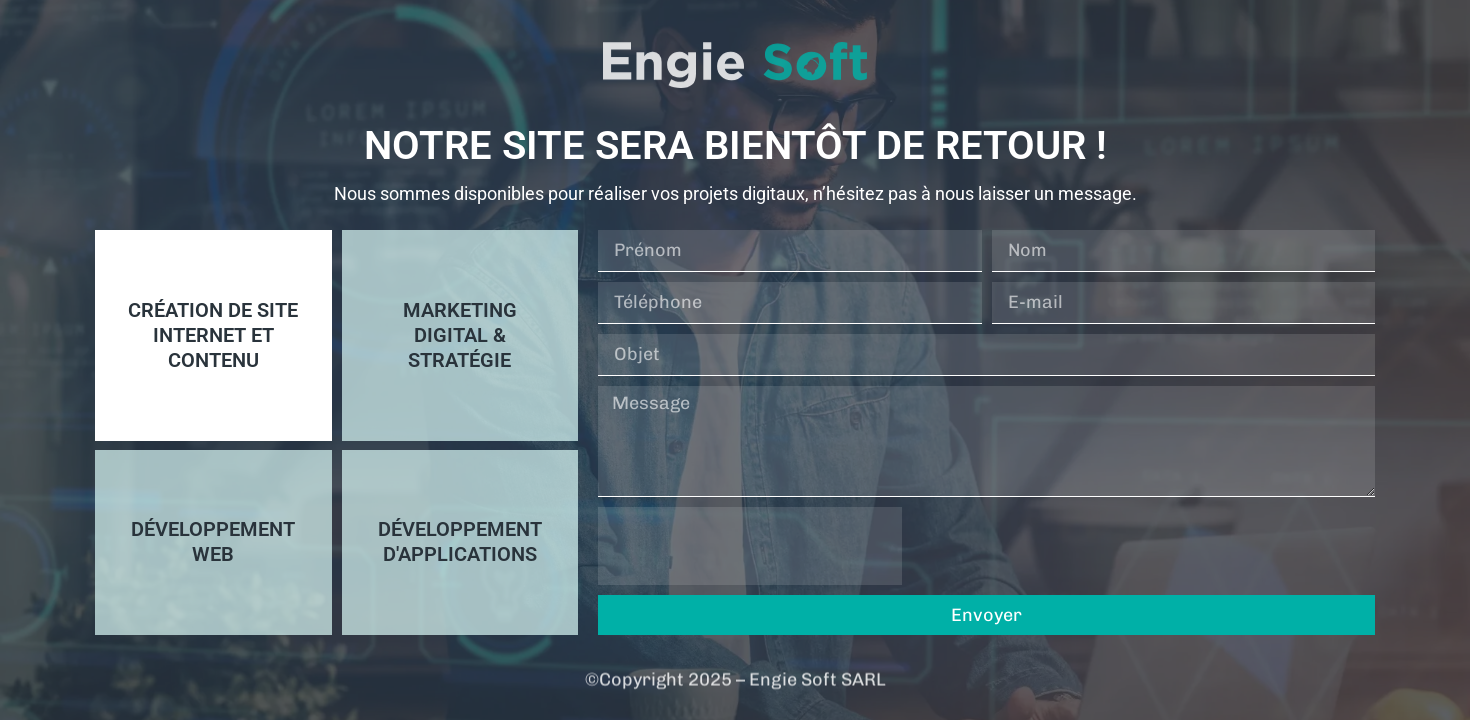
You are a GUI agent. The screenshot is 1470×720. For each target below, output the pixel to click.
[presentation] (750, 546)
